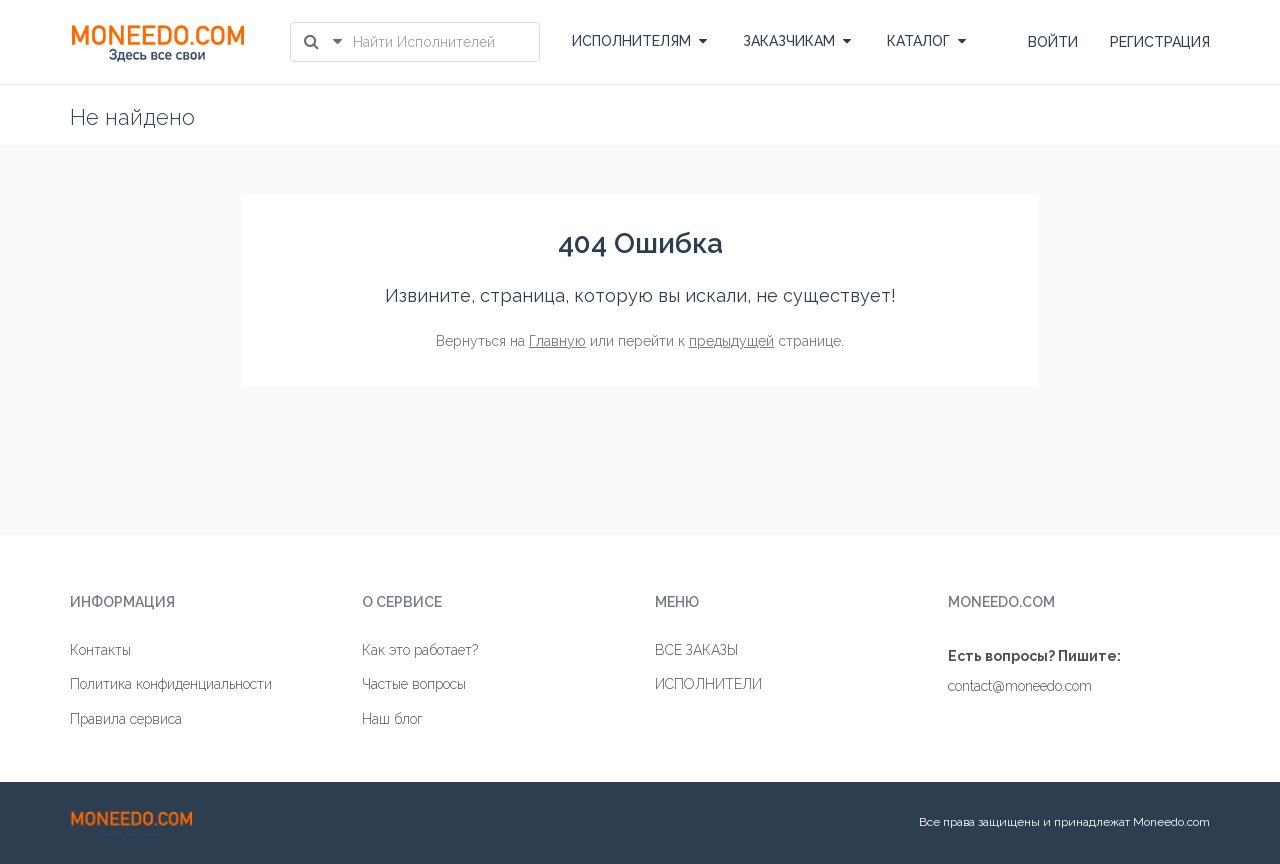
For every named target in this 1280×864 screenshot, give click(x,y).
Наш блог (392, 719)
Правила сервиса (126, 719)
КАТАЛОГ (926, 41)
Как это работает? (420, 650)
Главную (557, 341)
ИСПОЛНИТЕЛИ (708, 684)
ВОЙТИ (1053, 42)
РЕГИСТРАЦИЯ (1160, 42)
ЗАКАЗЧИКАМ (797, 41)
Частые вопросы (414, 684)
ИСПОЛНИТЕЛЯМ (639, 41)
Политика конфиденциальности (171, 684)
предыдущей (731, 341)
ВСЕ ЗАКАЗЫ (696, 650)
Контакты (100, 650)
